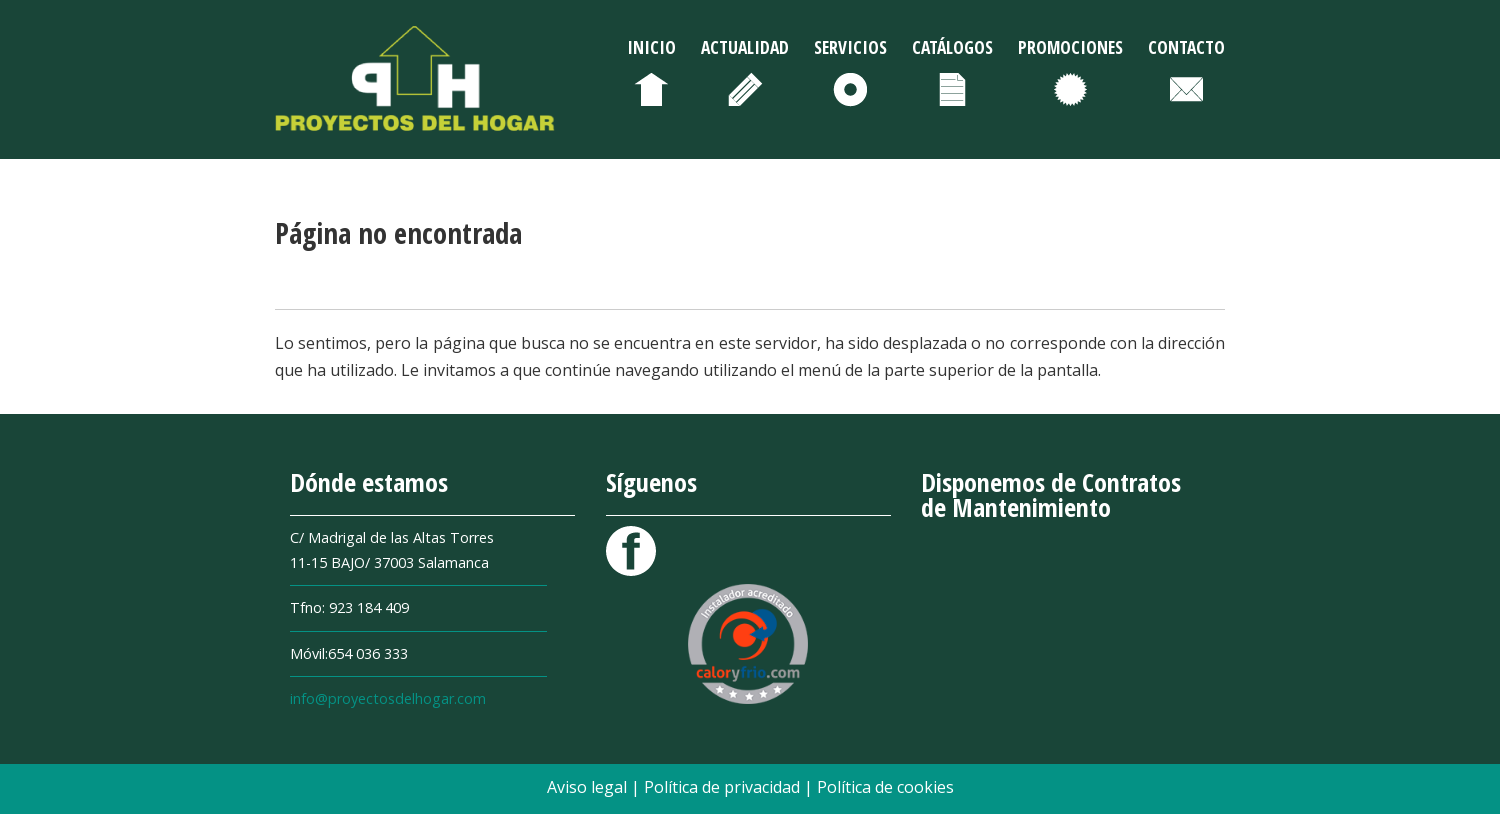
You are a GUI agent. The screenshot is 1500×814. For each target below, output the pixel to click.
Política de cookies (885, 787)
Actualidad (745, 47)
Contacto (1186, 47)
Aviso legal (589, 787)
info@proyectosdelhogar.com (388, 698)
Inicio (651, 47)
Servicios (850, 47)
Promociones (1070, 47)
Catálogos (952, 47)
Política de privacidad (724, 787)
